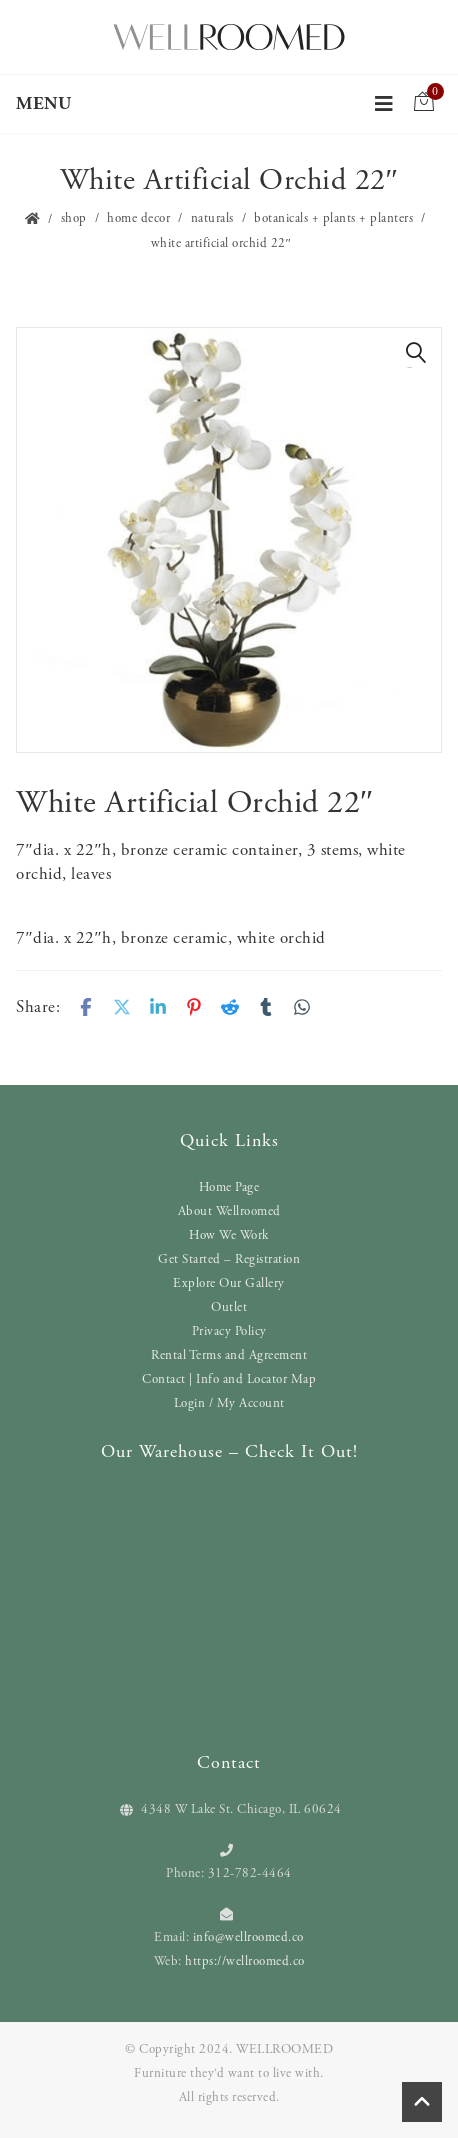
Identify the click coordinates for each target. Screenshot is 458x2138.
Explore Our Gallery (229, 1283)
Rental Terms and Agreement (229, 1355)
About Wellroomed (229, 1211)
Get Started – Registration (229, 1259)
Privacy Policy (229, 1331)
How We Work (229, 1235)
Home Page (229, 1187)
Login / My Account (229, 1403)
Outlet (229, 1307)
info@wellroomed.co (248, 1937)
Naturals (212, 218)
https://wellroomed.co (245, 1961)
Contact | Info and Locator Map (229, 1379)
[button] (416, 353)
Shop (74, 218)
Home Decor (138, 218)
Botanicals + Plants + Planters (333, 218)
